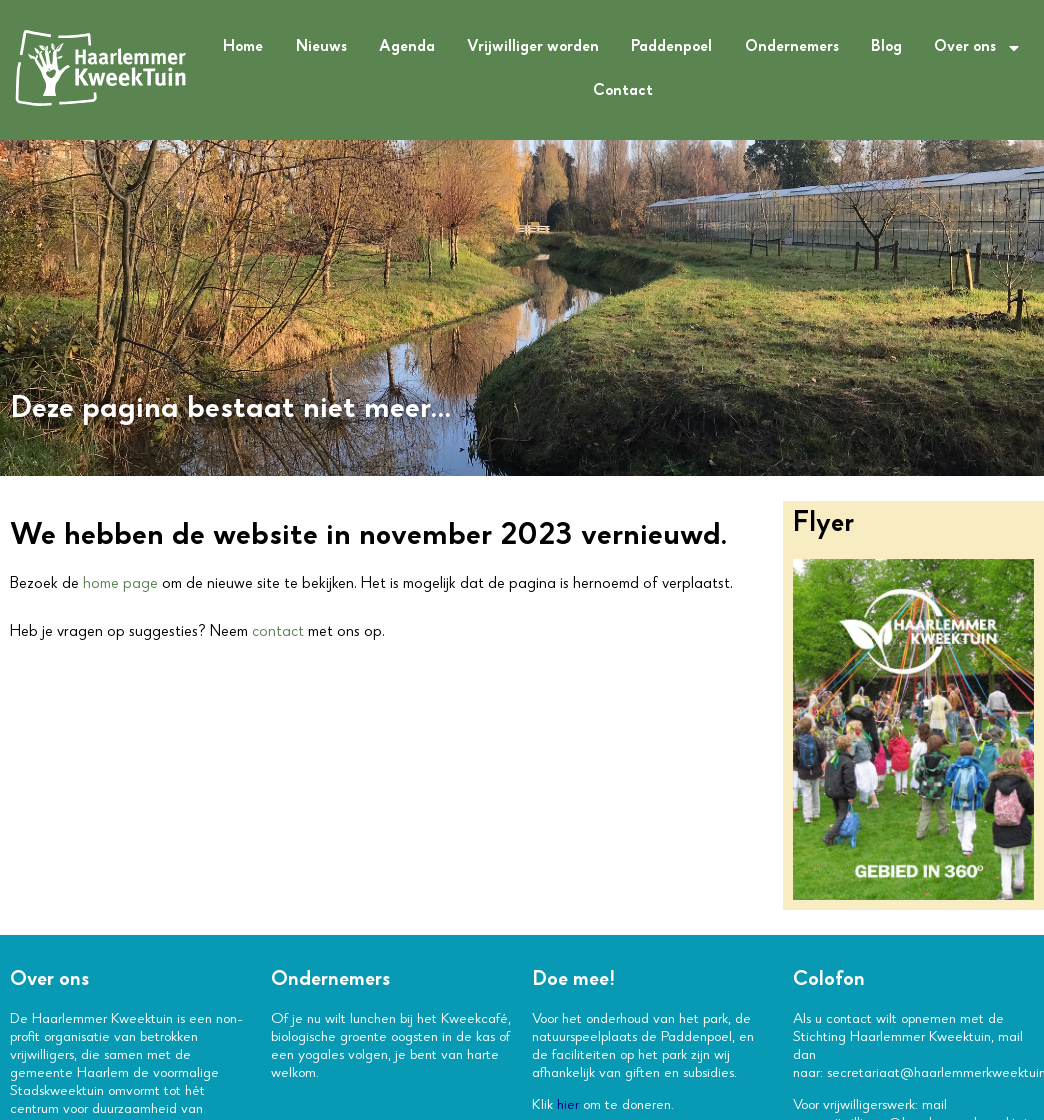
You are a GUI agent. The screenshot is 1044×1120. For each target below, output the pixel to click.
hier (568, 1106)
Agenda (407, 48)
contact (278, 633)
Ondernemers (792, 48)
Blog (886, 48)
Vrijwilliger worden (533, 48)
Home (243, 48)
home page (120, 585)
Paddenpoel (671, 48)
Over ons (978, 48)
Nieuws (321, 48)
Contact (623, 92)
